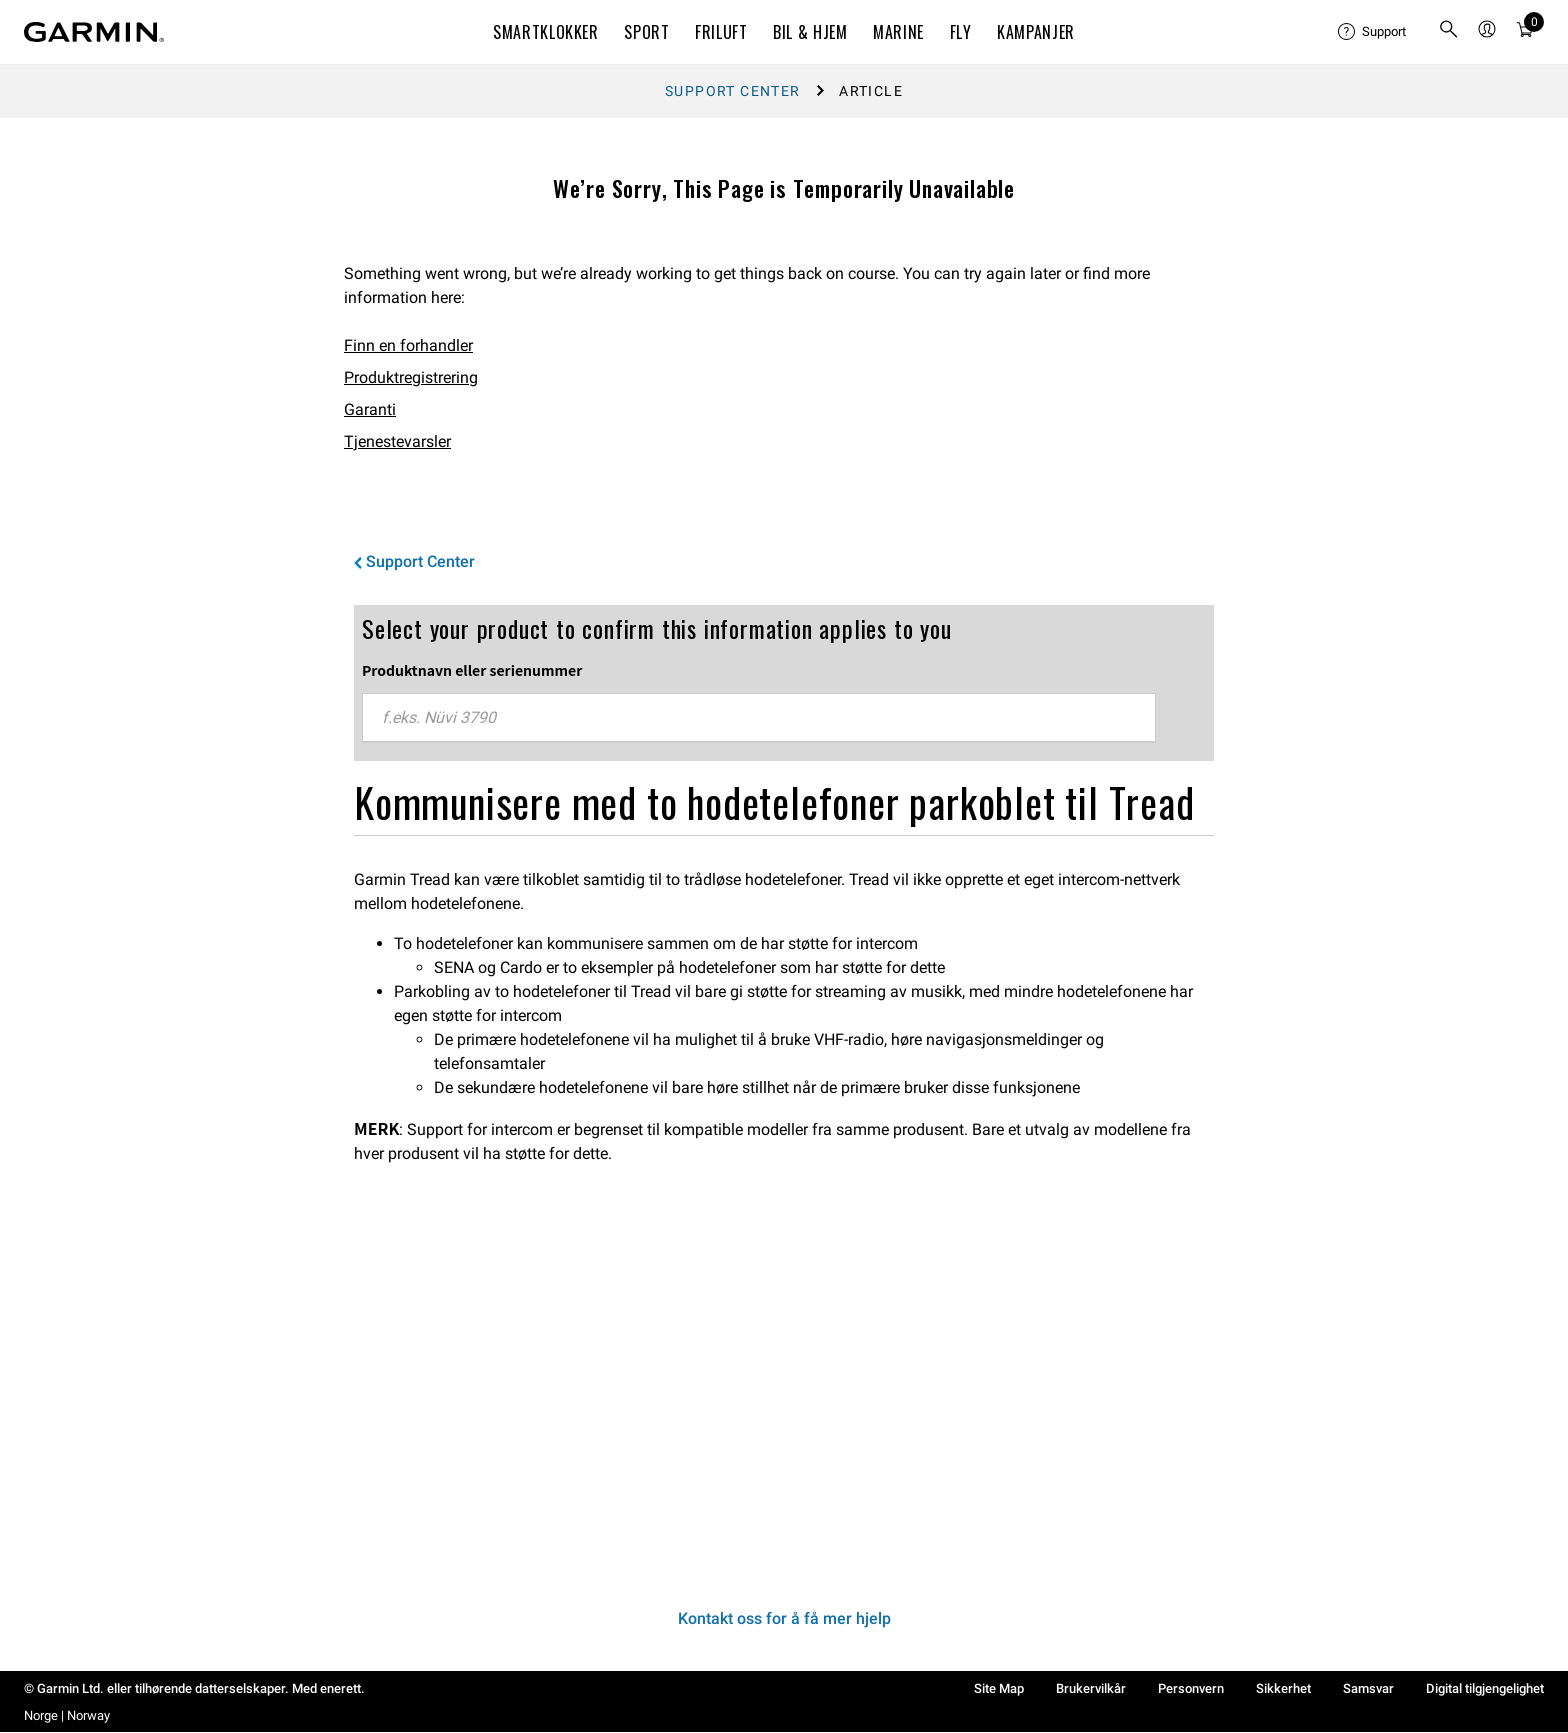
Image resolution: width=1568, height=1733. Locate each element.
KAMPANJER (1036, 32)
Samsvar (1368, 1688)
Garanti (370, 409)
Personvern (1191, 1688)
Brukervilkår (1091, 1688)
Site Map (999, 1688)
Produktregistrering (411, 377)
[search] (1449, 32)
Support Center (733, 91)
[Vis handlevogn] (1525, 32)
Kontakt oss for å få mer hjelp (784, 1618)
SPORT (646, 32)
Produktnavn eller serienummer (472, 670)
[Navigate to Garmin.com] (94, 32)
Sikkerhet (1283, 1688)
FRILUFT (721, 32)
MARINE (898, 32)
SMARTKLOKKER (546, 32)
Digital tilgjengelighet (1485, 1688)
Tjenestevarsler (397, 441)
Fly (961, 32)
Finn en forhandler (408, 345)
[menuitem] (1372, 32)
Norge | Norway (67, 1715)
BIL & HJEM (810, 32)
